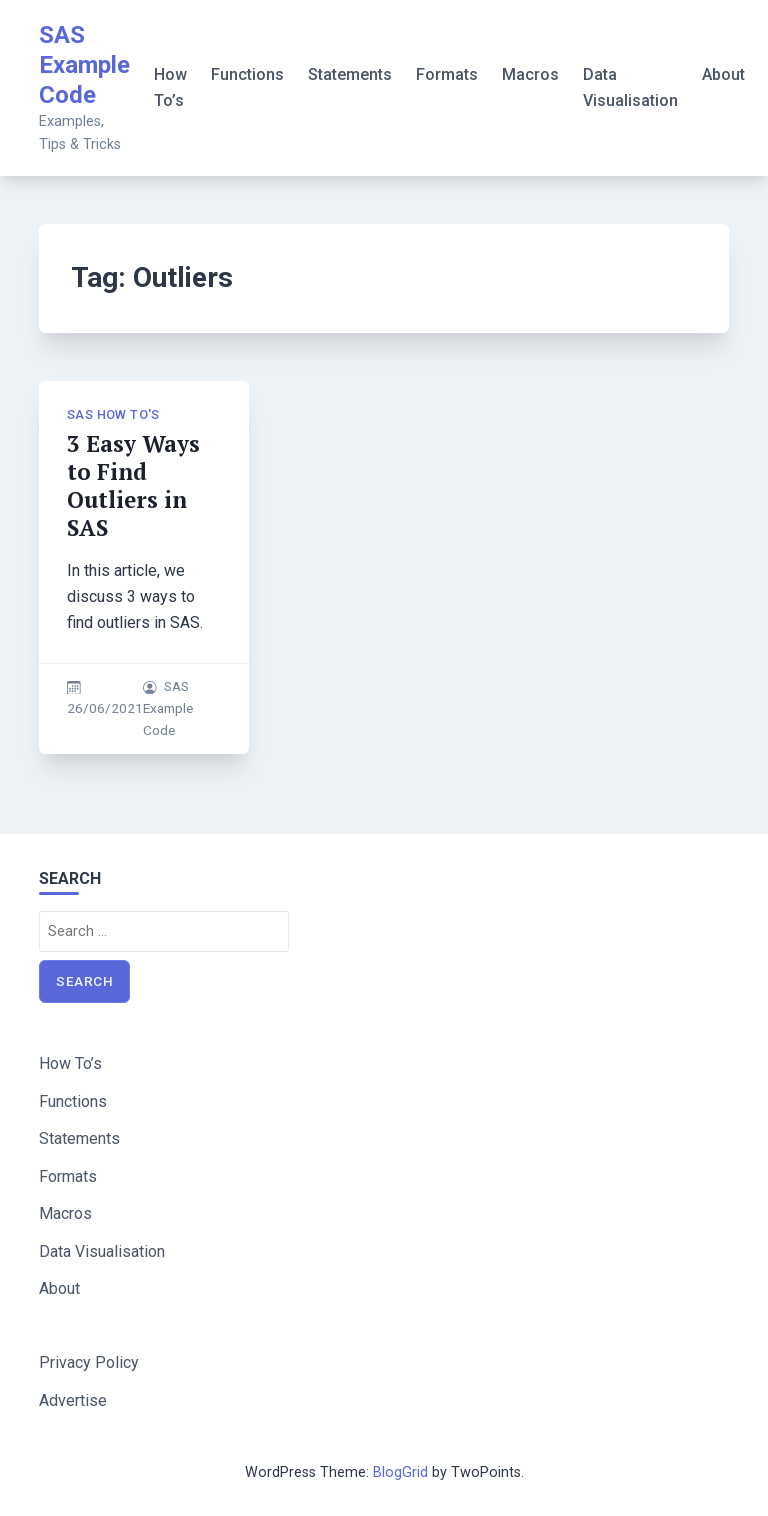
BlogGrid (400, 1472)
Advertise (73, 1400)
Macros (530, 74)
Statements (350, 74)
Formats (447, 74)
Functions (247, 74)
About (723, 74)
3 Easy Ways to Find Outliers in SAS (133, 485)
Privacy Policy (89, 1362)
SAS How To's (113, 414)
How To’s (170, 87)
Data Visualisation (630, 87)
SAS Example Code (84, 65)
